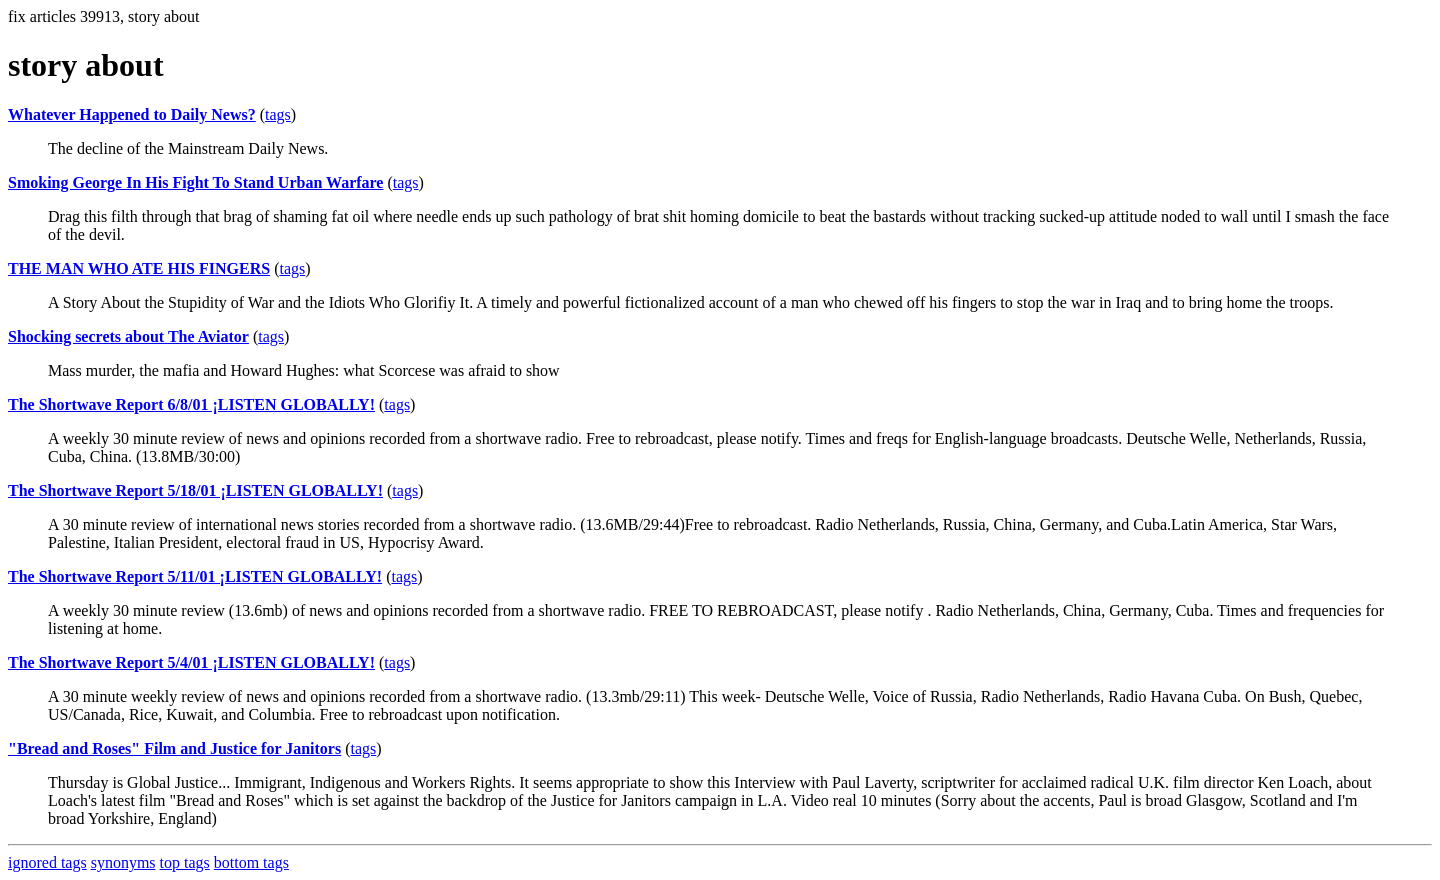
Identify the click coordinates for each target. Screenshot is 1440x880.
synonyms (123, 862)
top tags (185, 862)
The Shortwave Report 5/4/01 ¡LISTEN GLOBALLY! (191, 662)
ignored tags (47, 862)
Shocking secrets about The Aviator (128, 336)
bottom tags (251, 862)
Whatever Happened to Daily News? (132, 114)
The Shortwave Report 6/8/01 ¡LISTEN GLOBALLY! (191, 404)
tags (278, 114)
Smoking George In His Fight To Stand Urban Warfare (195, 182)
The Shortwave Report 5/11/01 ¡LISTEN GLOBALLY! (195, 576)
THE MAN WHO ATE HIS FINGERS (139, 268)
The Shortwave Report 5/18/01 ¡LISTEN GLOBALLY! (195, 490)
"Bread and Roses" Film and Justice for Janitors (174, 748)
